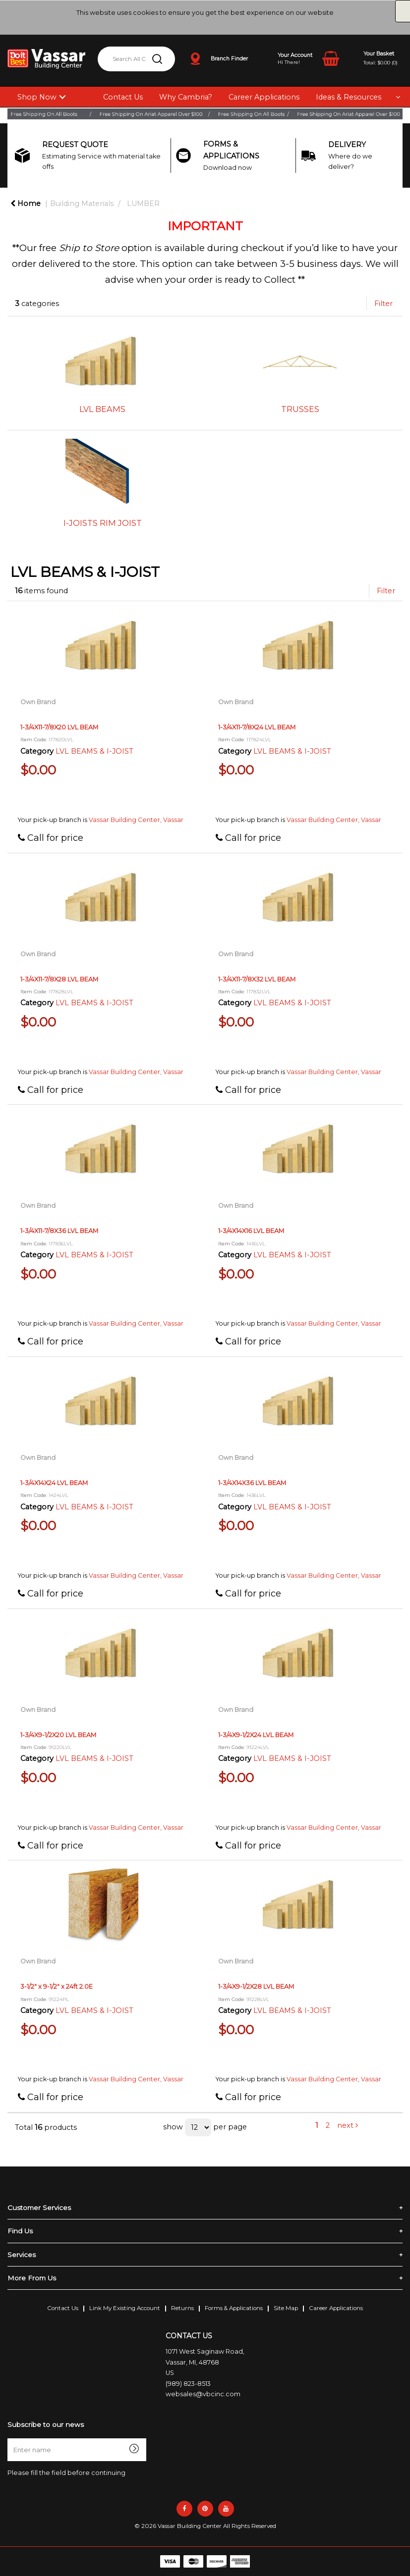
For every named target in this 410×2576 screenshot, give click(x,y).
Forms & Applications (234, 2308)
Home (25, 203)
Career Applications (264, 97)
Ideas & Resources (348, 97)
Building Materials (82, 203)
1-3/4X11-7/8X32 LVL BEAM (256, 979)
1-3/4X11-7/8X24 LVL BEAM (256, 727)
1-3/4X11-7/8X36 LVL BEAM (59, 1231)
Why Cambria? (185, 97)
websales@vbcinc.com (203, 2394)
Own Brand (38, 702)
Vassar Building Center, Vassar (136, 820)
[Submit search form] (157, 58)
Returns (182, 2308)
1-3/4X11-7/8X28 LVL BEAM (59, 979)
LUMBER (143, 203)
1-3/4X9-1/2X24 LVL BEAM (255, 1735)
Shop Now (37, 97)
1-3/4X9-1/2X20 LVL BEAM (58, 1735)
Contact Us (123, 97)
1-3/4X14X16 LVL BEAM (251, 1231)
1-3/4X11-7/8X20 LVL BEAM (59, 727)
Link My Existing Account (124, 2308)
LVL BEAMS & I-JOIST (94, 751)
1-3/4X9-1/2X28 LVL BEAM (256, 1986)
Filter (383, 303)
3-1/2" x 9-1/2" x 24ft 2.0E (56, 1986)
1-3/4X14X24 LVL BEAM (54, 1483)
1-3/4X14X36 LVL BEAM (252, 1483)
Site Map (286, 2308)
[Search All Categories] (136, 59)
